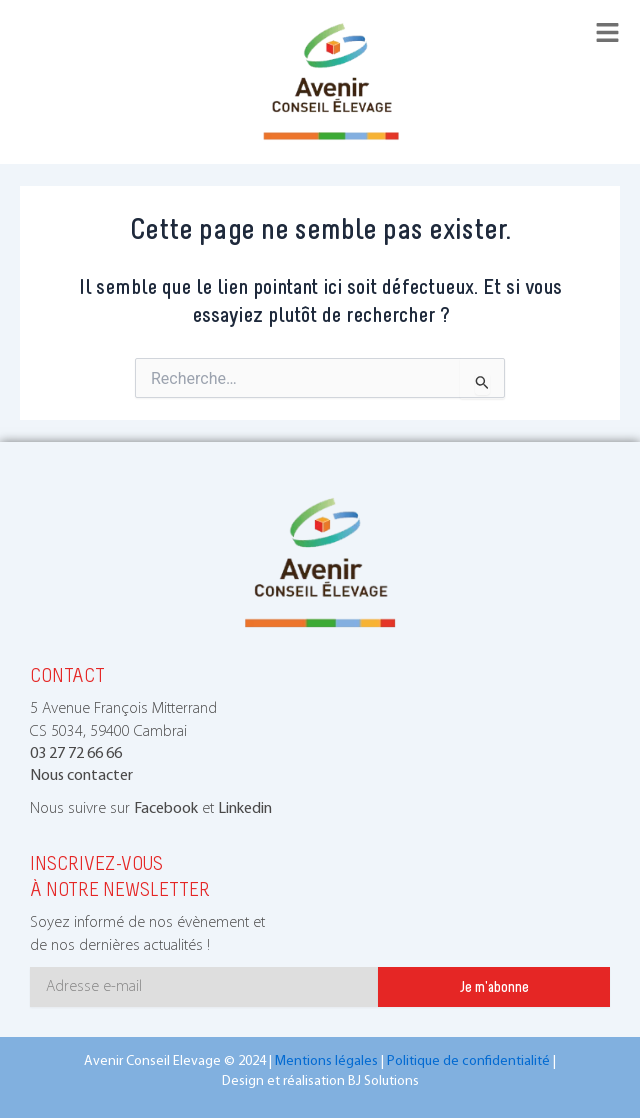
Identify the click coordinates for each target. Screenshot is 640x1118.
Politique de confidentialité (468, 1061)
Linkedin (245, 809)
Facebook (166, 809)
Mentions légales (326, 1061)
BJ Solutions (383, 1081)
